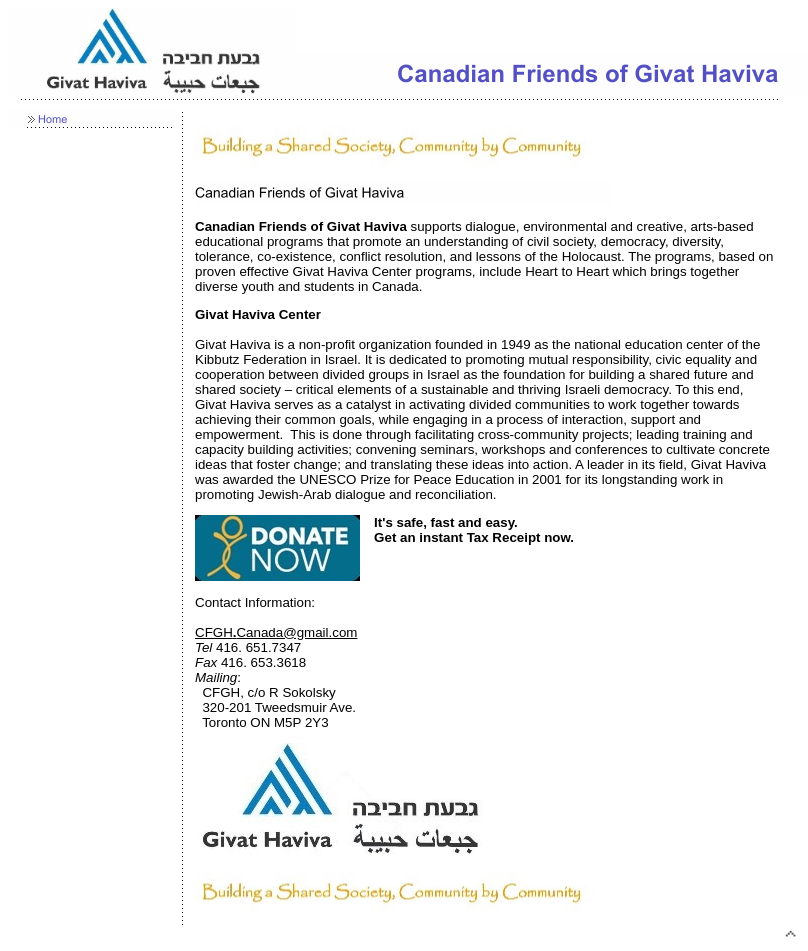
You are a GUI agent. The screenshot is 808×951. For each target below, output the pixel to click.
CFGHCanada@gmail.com (276, 632)
